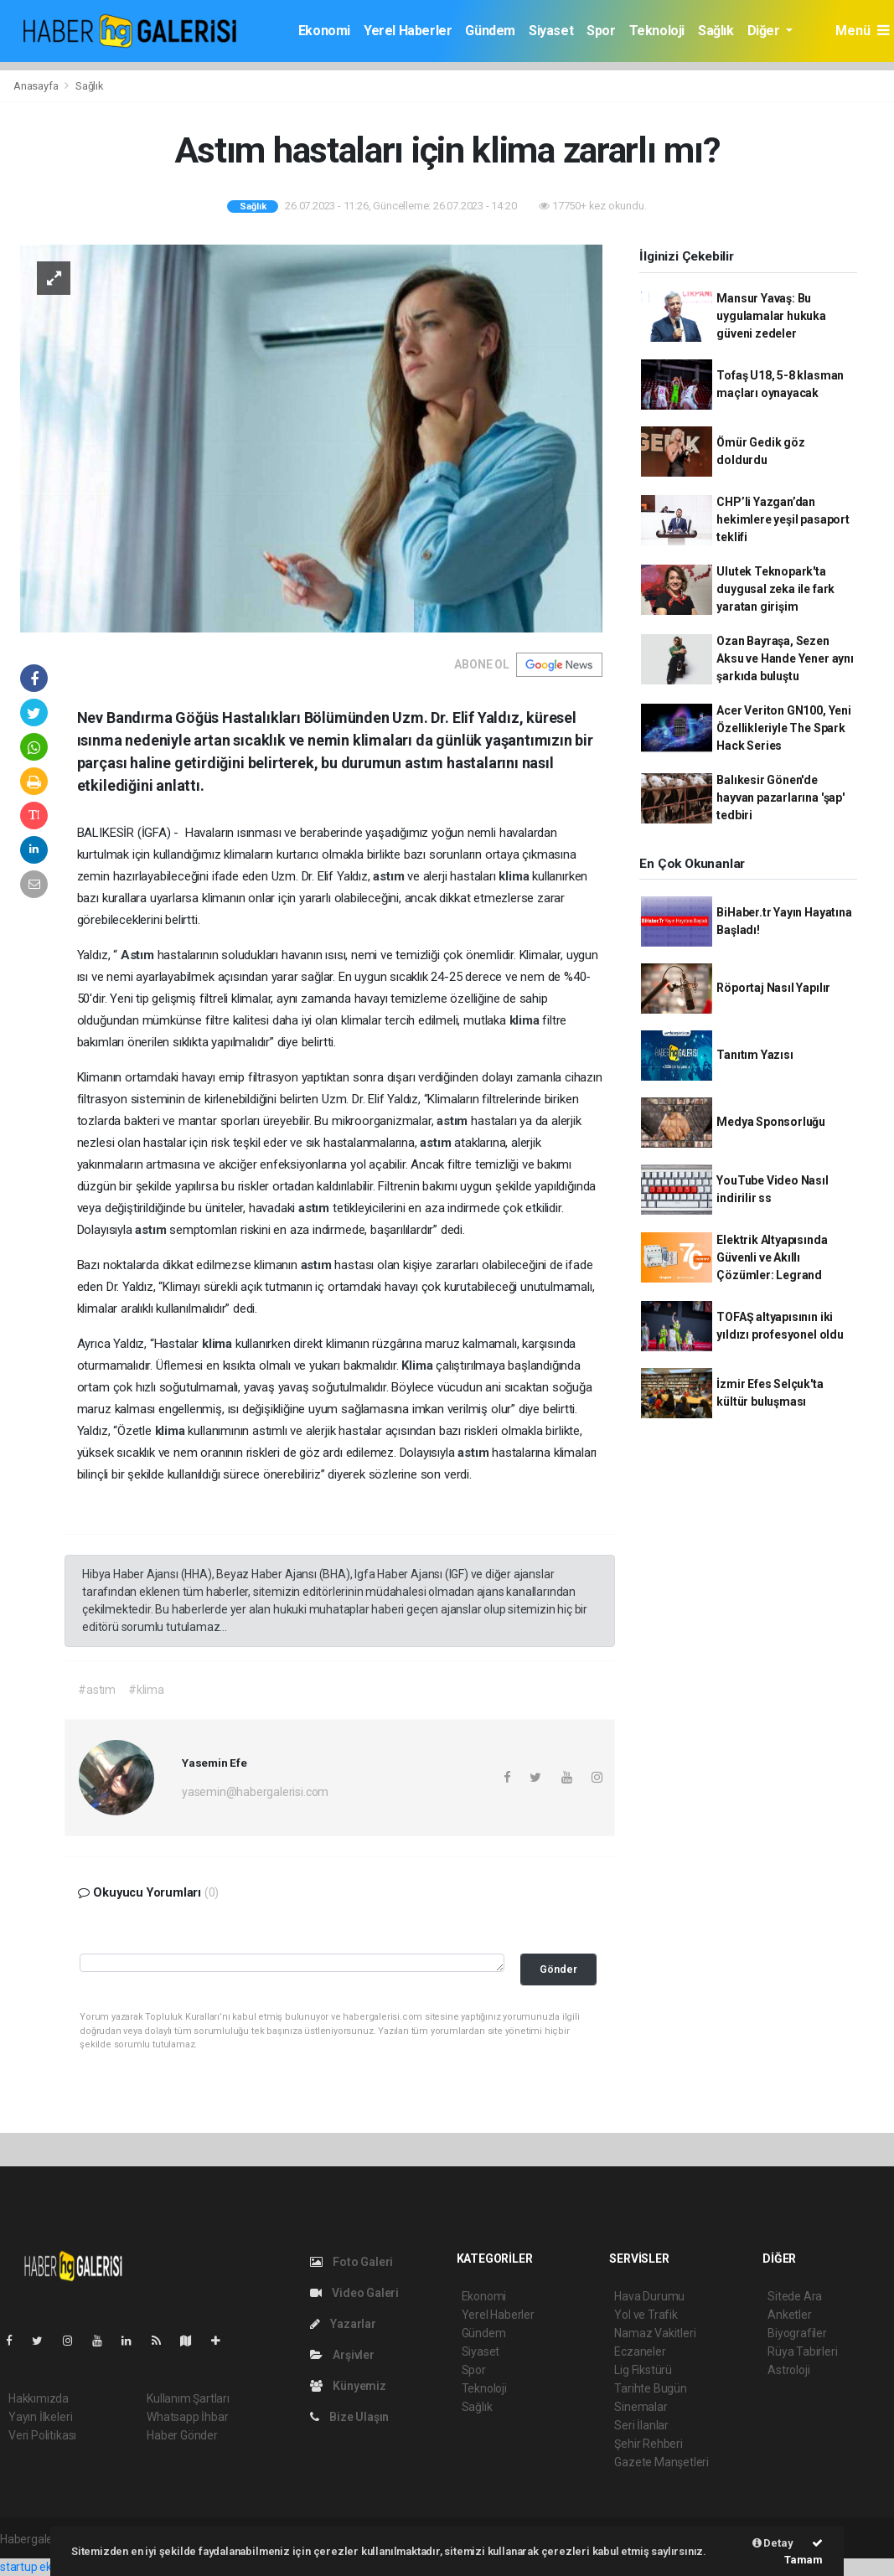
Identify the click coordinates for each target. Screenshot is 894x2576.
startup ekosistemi (48, 2566)
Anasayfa (36, 86)
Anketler (789, 2314)
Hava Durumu (649, 2296)
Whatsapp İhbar (187, 2417)
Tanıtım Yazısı (754, 1054)
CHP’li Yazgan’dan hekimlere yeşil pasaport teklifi (782, 519)
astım (390, 876)
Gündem (490, 31)
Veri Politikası (42, 2435)
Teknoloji (657, 31)
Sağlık (716, 31)
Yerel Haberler (408, 31)
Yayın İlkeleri (40, 2417)
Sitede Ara (794, 2296)
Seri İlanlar (641, 2425)
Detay (772, 2543)
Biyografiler (797, 2333)
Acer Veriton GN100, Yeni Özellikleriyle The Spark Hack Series (783, 728)
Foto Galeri (352, 2262)
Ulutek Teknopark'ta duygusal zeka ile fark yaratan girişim (775, 589)
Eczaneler (639, 2351)
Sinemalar (640, 2406)
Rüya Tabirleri (802, 2351)
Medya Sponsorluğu (770, 1121)
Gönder (558, 1969)
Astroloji (788, 2370)
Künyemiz (348, 2386)
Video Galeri (354, 2293)
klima (515, 876)
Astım (139, 955)
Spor (601, 31)
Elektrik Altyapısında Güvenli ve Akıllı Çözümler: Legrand (771, 1257)
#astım (97, 1689)
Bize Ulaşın (350, 2417)
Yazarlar (343, 2324)
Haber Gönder (182, 2435)
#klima (146, 1689)
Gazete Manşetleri (661, 2462)
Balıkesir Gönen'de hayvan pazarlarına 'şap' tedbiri (780, 797)
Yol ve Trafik (646, 2314)
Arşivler (342, 2355)
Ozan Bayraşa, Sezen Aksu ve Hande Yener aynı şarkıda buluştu (784, 658)
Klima (418, 1365)
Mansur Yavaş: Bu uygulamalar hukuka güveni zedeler (771, 316)
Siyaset (551, 31)
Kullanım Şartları (188, 2398)
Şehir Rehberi (648, 2443)
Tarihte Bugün (650, 2388)
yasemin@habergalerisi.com (255, 1792)
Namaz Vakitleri (654, 2333)
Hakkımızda (38, 2398)
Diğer (765, 31)
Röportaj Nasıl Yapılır (773, 987)
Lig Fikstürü (643, 2370)
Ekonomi (324, 31)
